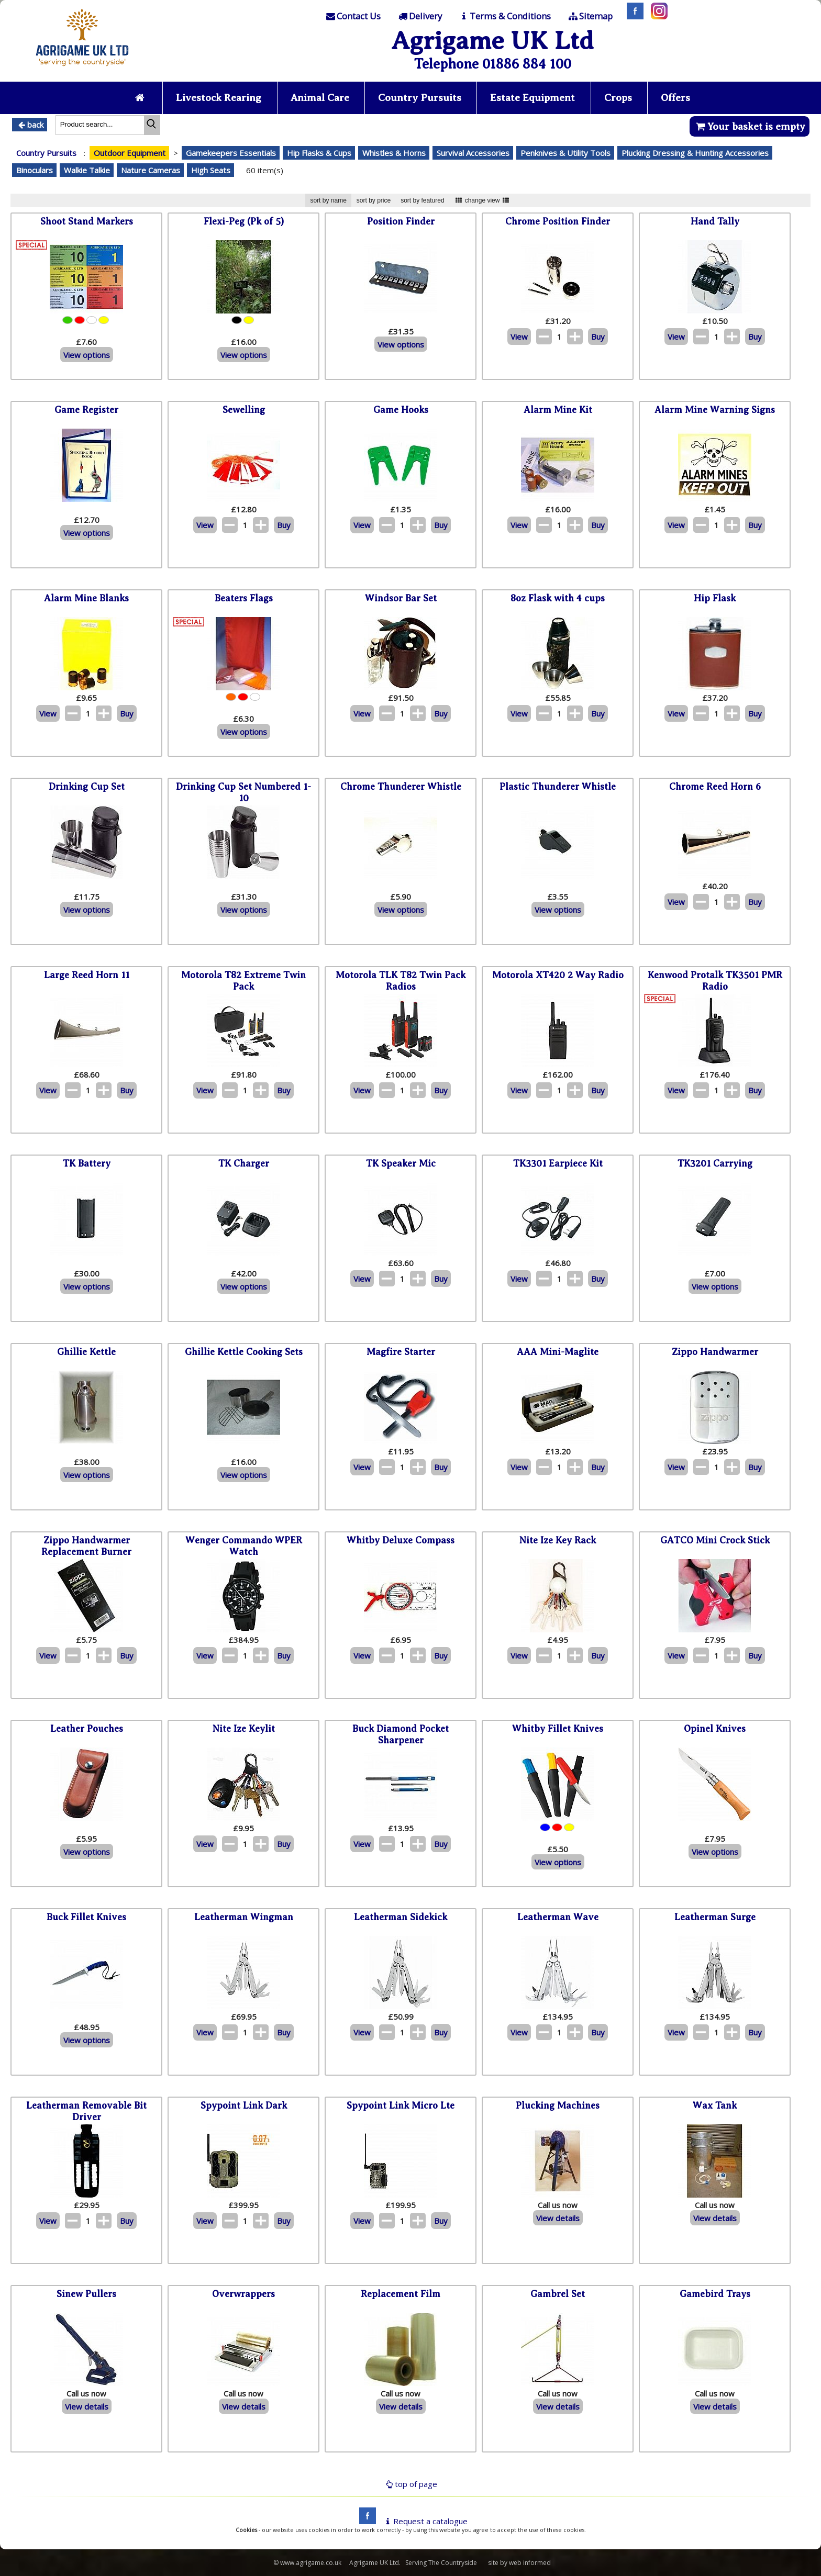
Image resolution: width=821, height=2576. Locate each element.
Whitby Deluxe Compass (400, 1541)
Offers (677, 97)
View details (558, 2218)
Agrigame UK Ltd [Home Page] (492, 40)
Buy (598, 336)
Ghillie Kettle (86, 1352)
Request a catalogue (425, 2521)
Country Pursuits (420, 97)
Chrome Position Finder (557, 222)
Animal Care (320, 97)
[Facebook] (633, 16)
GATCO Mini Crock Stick (715, 1541)
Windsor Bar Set (401, 598)
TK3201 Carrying (715, 1164)
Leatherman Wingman (243, 1917)
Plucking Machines (558, 2106)
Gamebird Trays (715, 2294)
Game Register (86, 410)
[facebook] (365, 2521)
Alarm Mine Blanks (86, 598)
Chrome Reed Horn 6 (715, 787)
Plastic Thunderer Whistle (558, 787)
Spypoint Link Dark (244, 2106)
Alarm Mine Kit (558, 410)
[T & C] (504, 16)
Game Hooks (400, 410)
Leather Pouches (86, 1729)
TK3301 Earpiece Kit (558, 1164)
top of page (410, 2484)
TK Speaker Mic (401, 1164)
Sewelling (244, 410)
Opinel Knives (715, 1729)
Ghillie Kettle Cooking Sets (244, 1352)
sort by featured (422, 200)
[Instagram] (657, 16)
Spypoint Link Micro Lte (400, 2106)
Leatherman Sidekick (400, 1917)
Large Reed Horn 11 (86, 975)
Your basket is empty (749, 126)
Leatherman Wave (557, 1917)
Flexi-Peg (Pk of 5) (244, 222)
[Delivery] (419, 16)
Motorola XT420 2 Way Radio (558, 975)
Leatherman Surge (715, 1917)
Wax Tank (715, 2106)
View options (86, 355)
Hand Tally (715, 222)
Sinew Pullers (86, 2294)
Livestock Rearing (217, 97)
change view (482, 200)
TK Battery (86, 1164)
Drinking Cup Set (87, 787)
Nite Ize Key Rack (557, 1541)
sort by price (374, 200)
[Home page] (82, 69)
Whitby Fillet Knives (557, 1729)
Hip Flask (715, 598)
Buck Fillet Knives (86, 1917)
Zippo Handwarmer (715, 1352)
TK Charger (243, 1164)
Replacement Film (400, 2294)
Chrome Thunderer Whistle (400, 787)
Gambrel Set (557, 2294)
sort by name (328, 200)
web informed (530, 2562)
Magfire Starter (401, 1352)
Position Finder (401, 222)
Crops (620, 97)
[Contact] (353, 16)
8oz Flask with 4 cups (558, 598)
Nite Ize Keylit (244, 1729)
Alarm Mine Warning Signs (714, 410)
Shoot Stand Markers (86, 222)
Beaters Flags (244, 598)
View (519, 336)
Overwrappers (243, 2294)
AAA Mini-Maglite (557, 1352)
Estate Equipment (534, 97)
